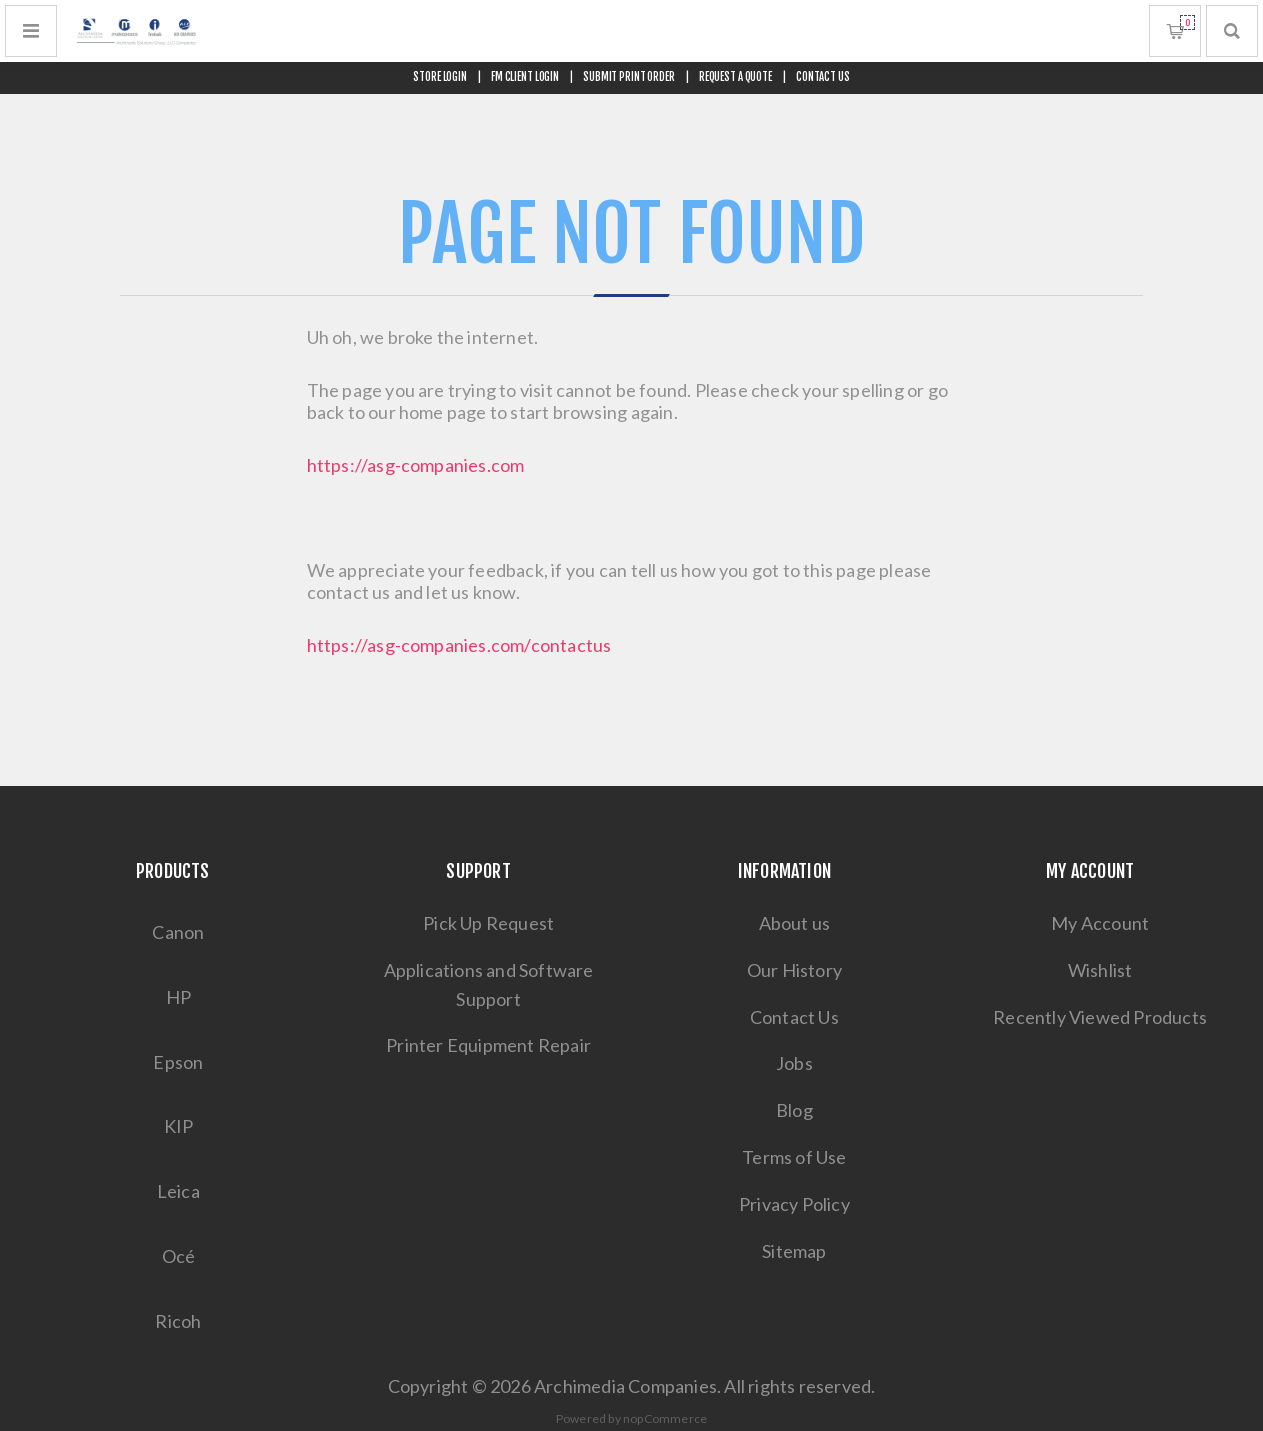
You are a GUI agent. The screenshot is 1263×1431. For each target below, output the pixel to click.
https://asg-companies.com (416, 465)
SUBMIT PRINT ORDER (629, 77)
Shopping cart (1187, 22)
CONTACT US (823, 77)
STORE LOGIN (440, 77)
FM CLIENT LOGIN (525, 77)
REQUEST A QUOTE (735, 77)
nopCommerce (665, 1418)
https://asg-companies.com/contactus (459, 645)
